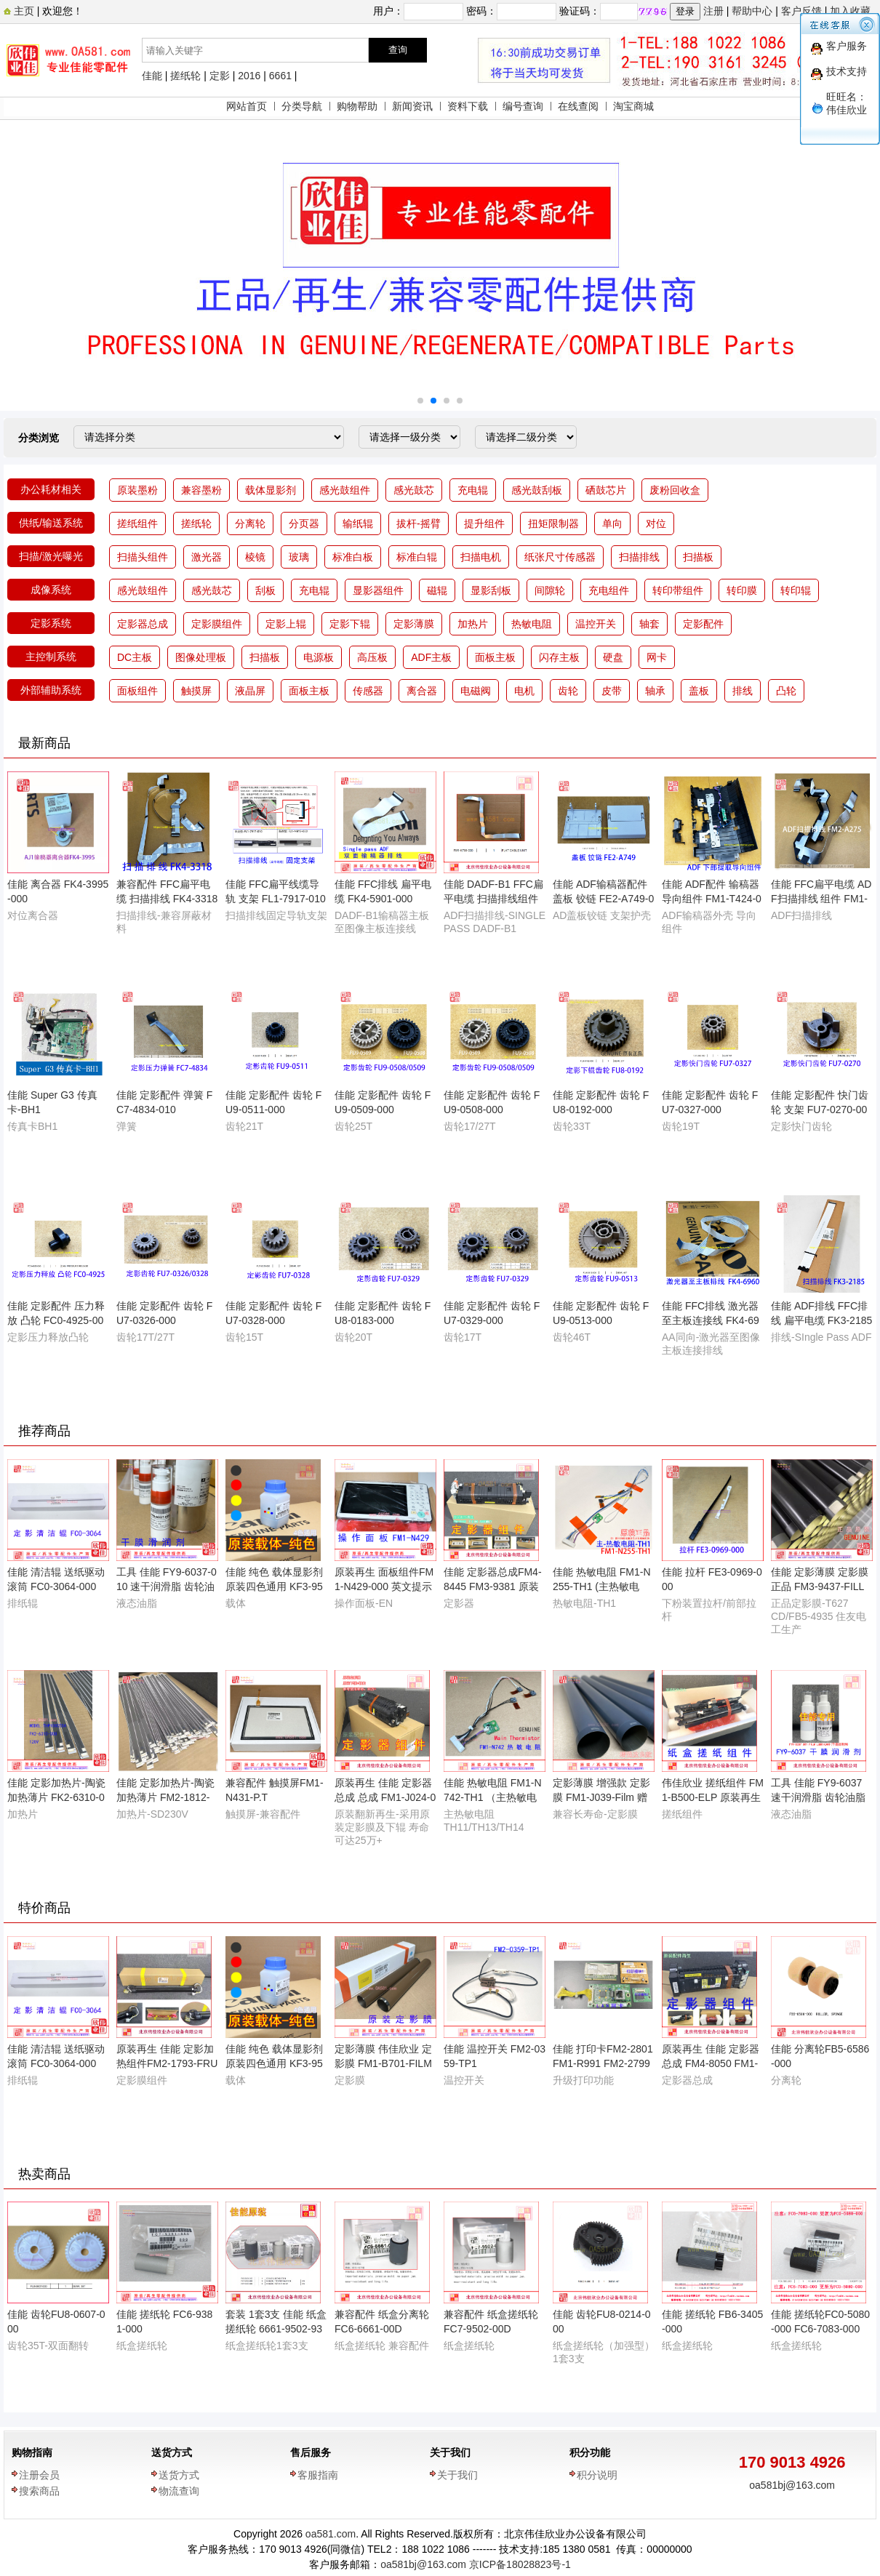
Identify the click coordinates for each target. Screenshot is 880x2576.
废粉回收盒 (674, 490)
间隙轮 (550, 590)
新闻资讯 (412, 106)
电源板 (318, 657)
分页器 (304, 523)
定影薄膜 (413, 624)
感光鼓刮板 (536, 490)
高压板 (372, 657)
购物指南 (32, 2452)
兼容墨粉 (201, 490)
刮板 (265, 590)
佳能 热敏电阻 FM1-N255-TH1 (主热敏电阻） (602, 1586)
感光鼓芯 (413, 490)
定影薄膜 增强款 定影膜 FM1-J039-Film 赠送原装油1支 (601, 1797)
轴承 (655, 691)
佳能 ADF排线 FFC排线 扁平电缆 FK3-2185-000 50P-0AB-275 (821, 1320)
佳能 (152, 75)
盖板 (699, 691)
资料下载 (467, 106)
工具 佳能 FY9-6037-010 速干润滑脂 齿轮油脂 (166, 1586)
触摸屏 (196, 691)
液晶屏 (250, 691)
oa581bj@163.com (792, 2485)
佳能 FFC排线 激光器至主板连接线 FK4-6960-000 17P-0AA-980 (710, 1320)
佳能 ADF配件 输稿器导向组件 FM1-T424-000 (711, 898)
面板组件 (137, 691)
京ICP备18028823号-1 (520, 2564)
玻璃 (299, 557)
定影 (219, 75)
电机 (524, 691)
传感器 (368, 691)
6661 (280, 75)
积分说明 (597, 2475)
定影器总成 (142, 624)
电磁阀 (475, 691)
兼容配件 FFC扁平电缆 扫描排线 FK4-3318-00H (166, 898)
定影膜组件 (216, 624)
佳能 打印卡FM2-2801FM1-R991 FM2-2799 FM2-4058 (603, 2063)
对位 (656, 523)
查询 (397, 49)
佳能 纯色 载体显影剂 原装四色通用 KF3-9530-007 (274, 1586)
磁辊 (437, 590)
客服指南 (317, 2475)
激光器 (206, 557)
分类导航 (301, 106)
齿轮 (568, 691)
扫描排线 (639, 557)
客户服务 (846, 46)
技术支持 (846, 71)
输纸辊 (358, 523)
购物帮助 (357, 106)
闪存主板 (559, 657)
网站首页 (246, 106)
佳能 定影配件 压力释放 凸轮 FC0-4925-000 (56, 1320)
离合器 (422, 691)
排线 (742, 691)
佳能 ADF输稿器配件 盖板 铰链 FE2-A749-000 (603, 898)
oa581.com (330, 2534)
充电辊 (472, 490)
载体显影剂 (270, 490)
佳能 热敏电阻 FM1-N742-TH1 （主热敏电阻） (493, 1797)
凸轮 (786, 691)
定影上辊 (285, 624)
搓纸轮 (185, 75)
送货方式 (171, 2452)
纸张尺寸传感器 (560, 557)
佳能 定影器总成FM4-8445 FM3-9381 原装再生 (493, 1586)
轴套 (649, 624)
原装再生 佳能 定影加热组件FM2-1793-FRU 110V (166, 2063)
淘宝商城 (633, 106)
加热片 (472, 624)
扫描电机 (480, 557)
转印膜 (742, 590)
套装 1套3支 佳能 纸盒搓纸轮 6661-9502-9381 (276, 2328)
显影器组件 (378, 590)
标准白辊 (416, 557)
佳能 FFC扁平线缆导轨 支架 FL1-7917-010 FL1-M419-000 (275, 898)
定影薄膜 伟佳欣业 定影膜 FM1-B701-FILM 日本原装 (383, 2063)
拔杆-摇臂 (418, 523)
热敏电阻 (531, 624)
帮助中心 (752, 11)
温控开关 (595, 624)
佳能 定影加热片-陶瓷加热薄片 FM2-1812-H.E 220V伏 (165, 1797)
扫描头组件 (142, 557)
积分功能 (589, 2452)
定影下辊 (349, 624)
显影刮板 (491, 590)
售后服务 (310, 2452)
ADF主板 (431, 657)
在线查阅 (578, 106)
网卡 (657, 657)
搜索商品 (39, 2491)
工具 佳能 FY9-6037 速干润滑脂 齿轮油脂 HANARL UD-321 (818, 1797)
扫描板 (698, 557)
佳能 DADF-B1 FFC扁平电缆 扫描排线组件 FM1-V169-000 (493, 898)
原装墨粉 (137, 490)
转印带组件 (677, 590)
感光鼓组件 (344, 490)
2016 (249, 75)
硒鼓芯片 (605, 490)
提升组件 (484, 523)
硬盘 (613, 657)
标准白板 (352, 557)
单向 (612, 523)
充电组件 (608, 590)
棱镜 (255, 557)
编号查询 (523, 106)
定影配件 (703, 624)
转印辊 (795, 590)
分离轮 (250, 523)
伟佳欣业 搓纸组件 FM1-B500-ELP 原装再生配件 (713, 1797)
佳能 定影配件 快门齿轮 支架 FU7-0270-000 (819, 1109)
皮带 (611, 691)
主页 (22, 11)
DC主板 (134, 657)
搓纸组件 (137, 523)
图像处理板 (200, 657)
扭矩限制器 (553, 523)
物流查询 (179, 2491)
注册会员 (39, 2475)
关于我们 (450, 2452)
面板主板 (495, 657)
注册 (713, 11)
